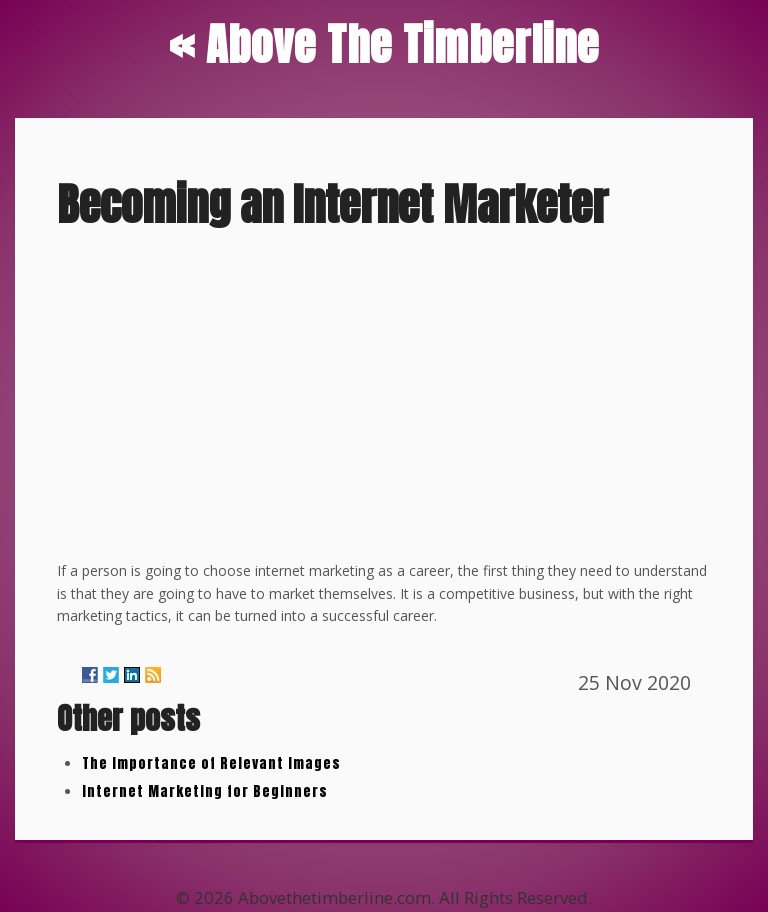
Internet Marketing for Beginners (205, 791)
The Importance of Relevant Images (211, 763)
